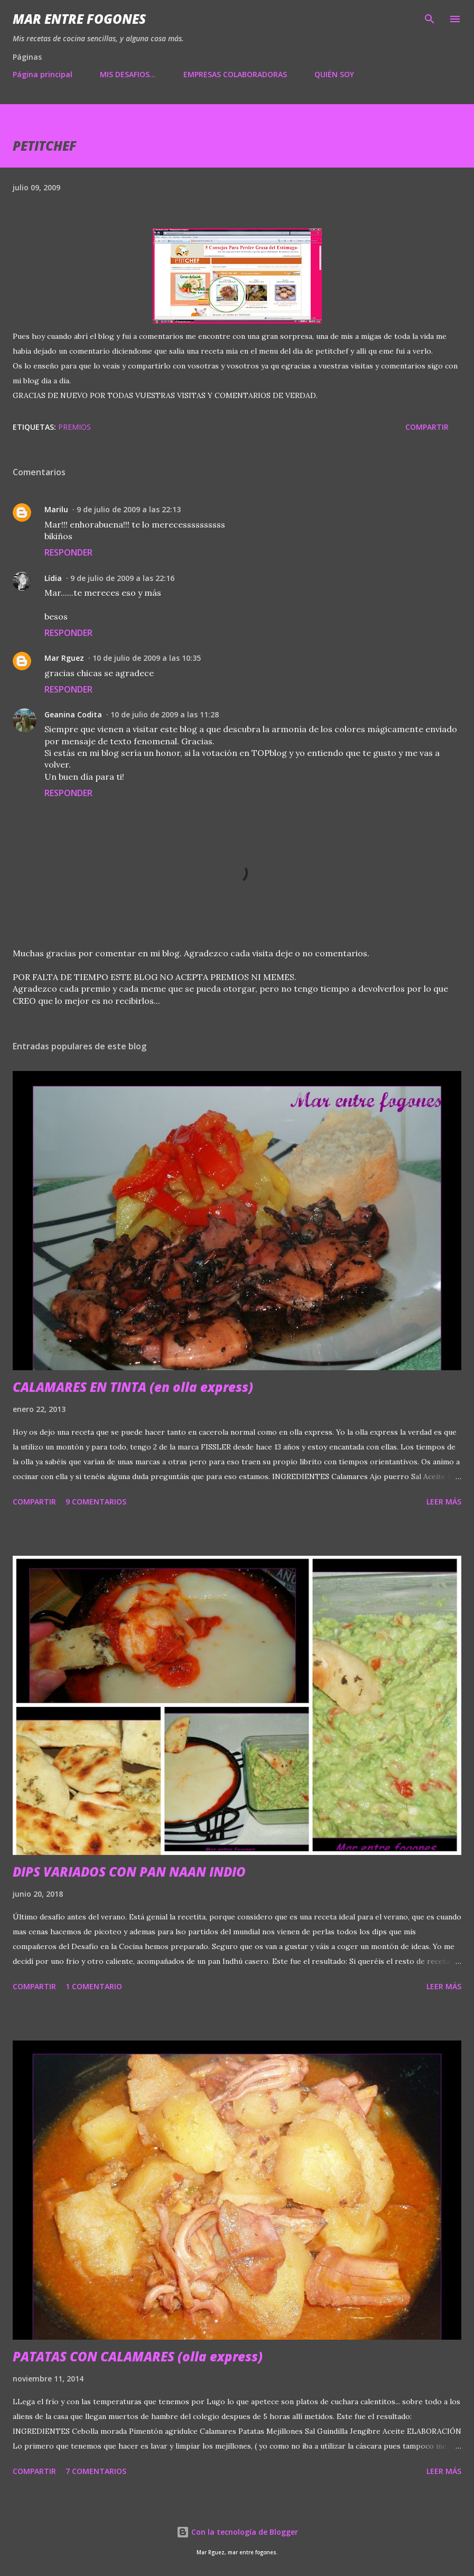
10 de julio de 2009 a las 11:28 (164, 714)
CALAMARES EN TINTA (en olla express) (133, 1387)
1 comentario (94, 1986)
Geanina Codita (73, 714)
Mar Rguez (64, 658)
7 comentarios (96, 2471)
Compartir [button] (427, 427)
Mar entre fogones (79, 18)
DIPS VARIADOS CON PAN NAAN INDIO (129, 1871)
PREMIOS (74, 427)
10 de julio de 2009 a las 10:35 (146, 658)
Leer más (443, 1502)
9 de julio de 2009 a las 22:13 (129, 509)
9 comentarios (96, 1502)
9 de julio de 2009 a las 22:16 (122, 578)
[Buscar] (429, 19)
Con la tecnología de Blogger (237, 2532)
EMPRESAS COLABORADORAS (235, 74)
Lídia (53, 578)
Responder (68, 552)
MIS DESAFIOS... (128, 74)
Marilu (56, 509)
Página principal (42, 74)
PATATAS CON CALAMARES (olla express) (138, 2356)
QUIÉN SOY (334, 74)
